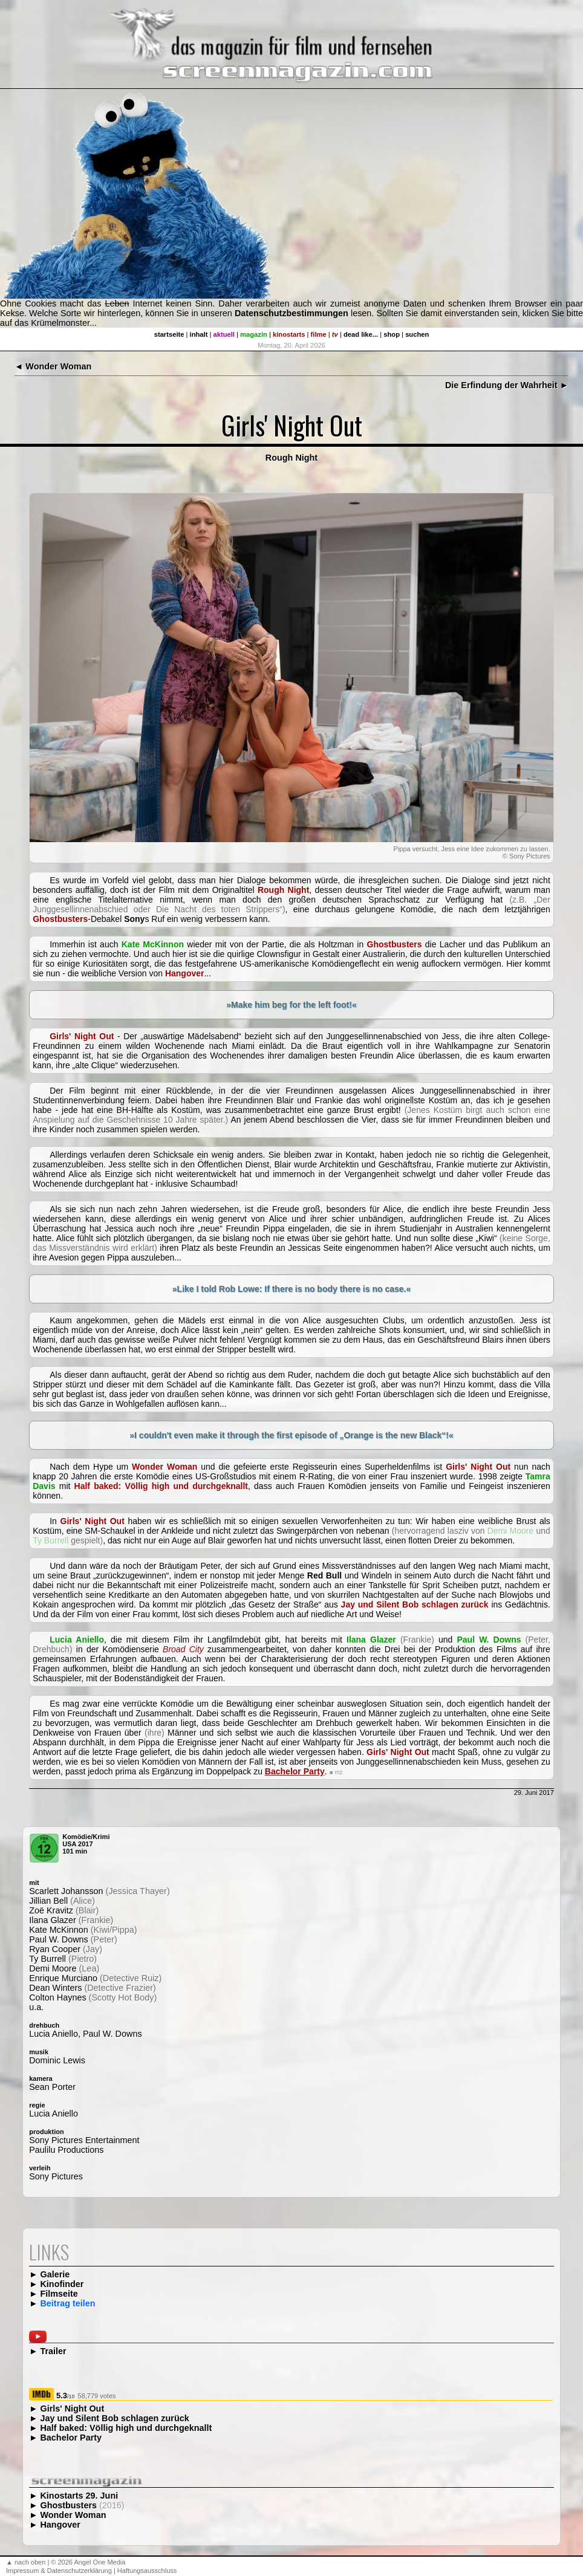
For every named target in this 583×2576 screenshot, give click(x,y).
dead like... (361, 334)
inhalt (199, 334)
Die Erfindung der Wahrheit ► (506, 385)
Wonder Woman (73, 2515)
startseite (169, 334)
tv (335, 334)
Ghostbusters (68, 2505)
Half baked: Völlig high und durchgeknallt (126, 2428)
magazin (253, 334)
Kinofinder (61, 2284)
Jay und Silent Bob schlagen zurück (114, 2418)
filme (319, 334)
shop (391, 334)
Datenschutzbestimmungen (291, 313)
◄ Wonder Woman (53, 366)
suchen (417, 334)
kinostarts (289, 334)
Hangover (60, 2524)
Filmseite (58, 2294)
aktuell (224, 334)
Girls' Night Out (72, 2408)
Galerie (55, 2274)
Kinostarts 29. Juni (79, 2495)
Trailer (53, 2351)
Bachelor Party (71, 2437)
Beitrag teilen (67, 2303)
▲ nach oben (25, 2562)
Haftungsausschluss (147, 2570)
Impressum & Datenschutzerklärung (59, 2570)
